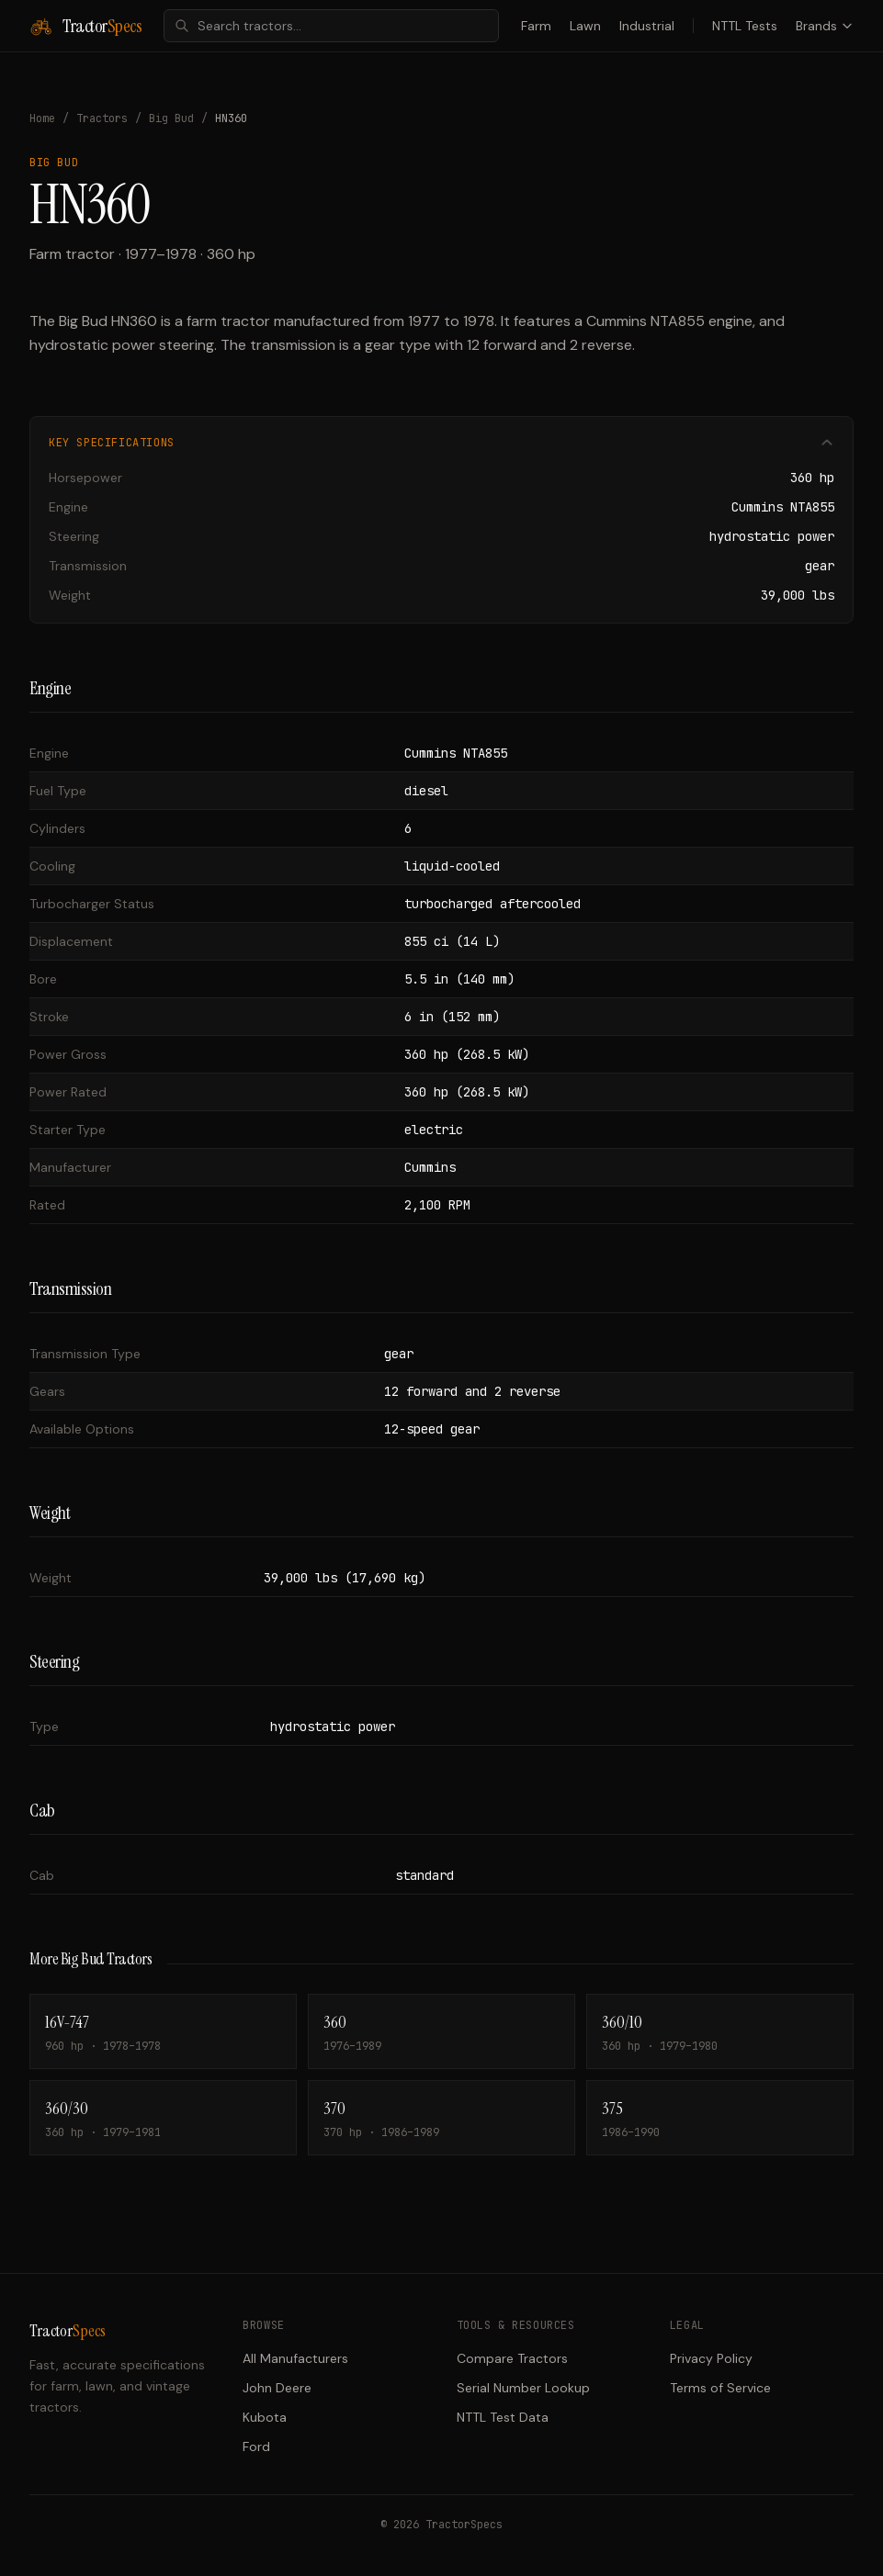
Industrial (646, 25)
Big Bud (171, 118)
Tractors (102, 118)
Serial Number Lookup (523, 2387)
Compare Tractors (512, 2358)
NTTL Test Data (503, 2417)
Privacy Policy (711, 2358)
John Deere (277, 2387)
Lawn (585, 25)
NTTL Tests (744, 25)
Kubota (265, 2417)
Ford (256, 2446)
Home (42, 118)
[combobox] (331, 25)
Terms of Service (720, 2387)
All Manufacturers (295, 2358)
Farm (536, 25)
